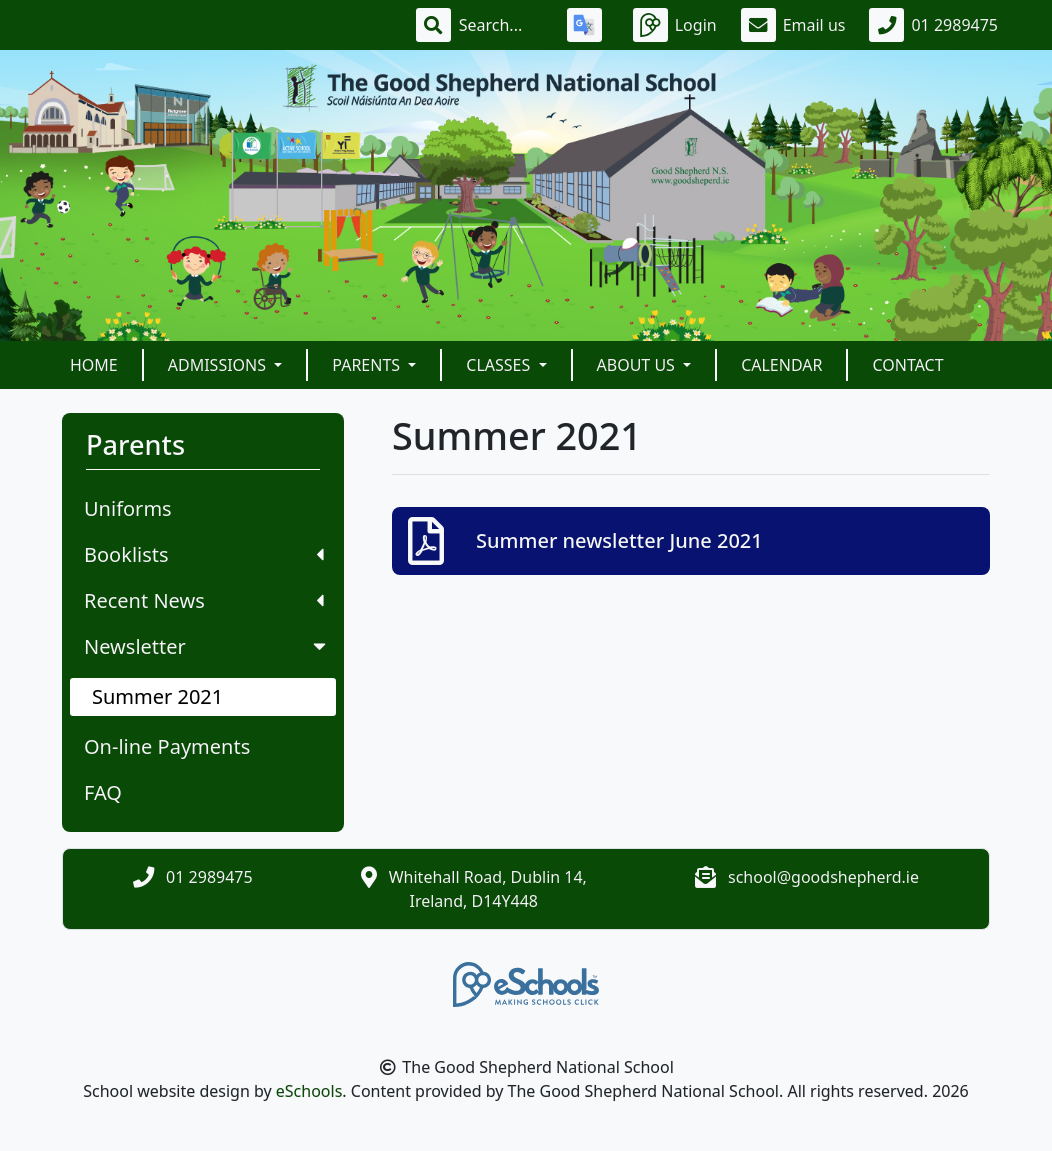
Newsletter (207, 646)
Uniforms (128, 508)
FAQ (103, 792)
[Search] (501, 25)
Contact (907, 365)
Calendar (781, 365)
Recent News (204, 600)
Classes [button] (500, 365)
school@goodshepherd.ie (823, 877)
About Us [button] (638, 365)
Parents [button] (368, 365)
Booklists (204, 554)
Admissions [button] (219, 365)
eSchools (309, 1091)
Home (94, 365)
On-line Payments (167, 746)
